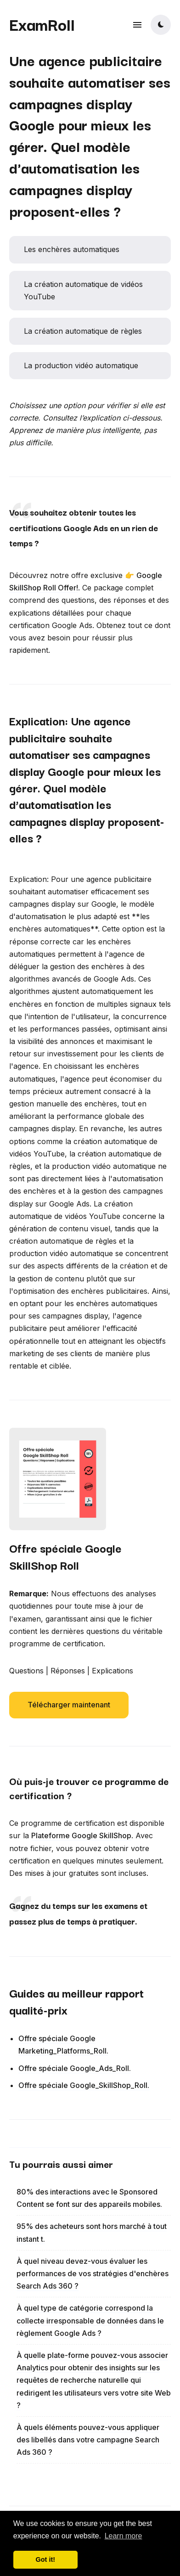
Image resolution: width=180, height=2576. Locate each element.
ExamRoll (42, 23)
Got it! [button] (45, 2559)
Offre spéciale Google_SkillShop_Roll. (83, 2085)
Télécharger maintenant (69, 1704)
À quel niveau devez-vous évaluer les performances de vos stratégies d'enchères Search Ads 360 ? (93, 2273)
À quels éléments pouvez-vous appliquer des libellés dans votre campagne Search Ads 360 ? (88, 2440)
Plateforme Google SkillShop (81, 1835)
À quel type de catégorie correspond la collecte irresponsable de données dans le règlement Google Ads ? (90, 2320)
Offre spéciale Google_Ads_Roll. (74, 2068)
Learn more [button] (123, 2536)
